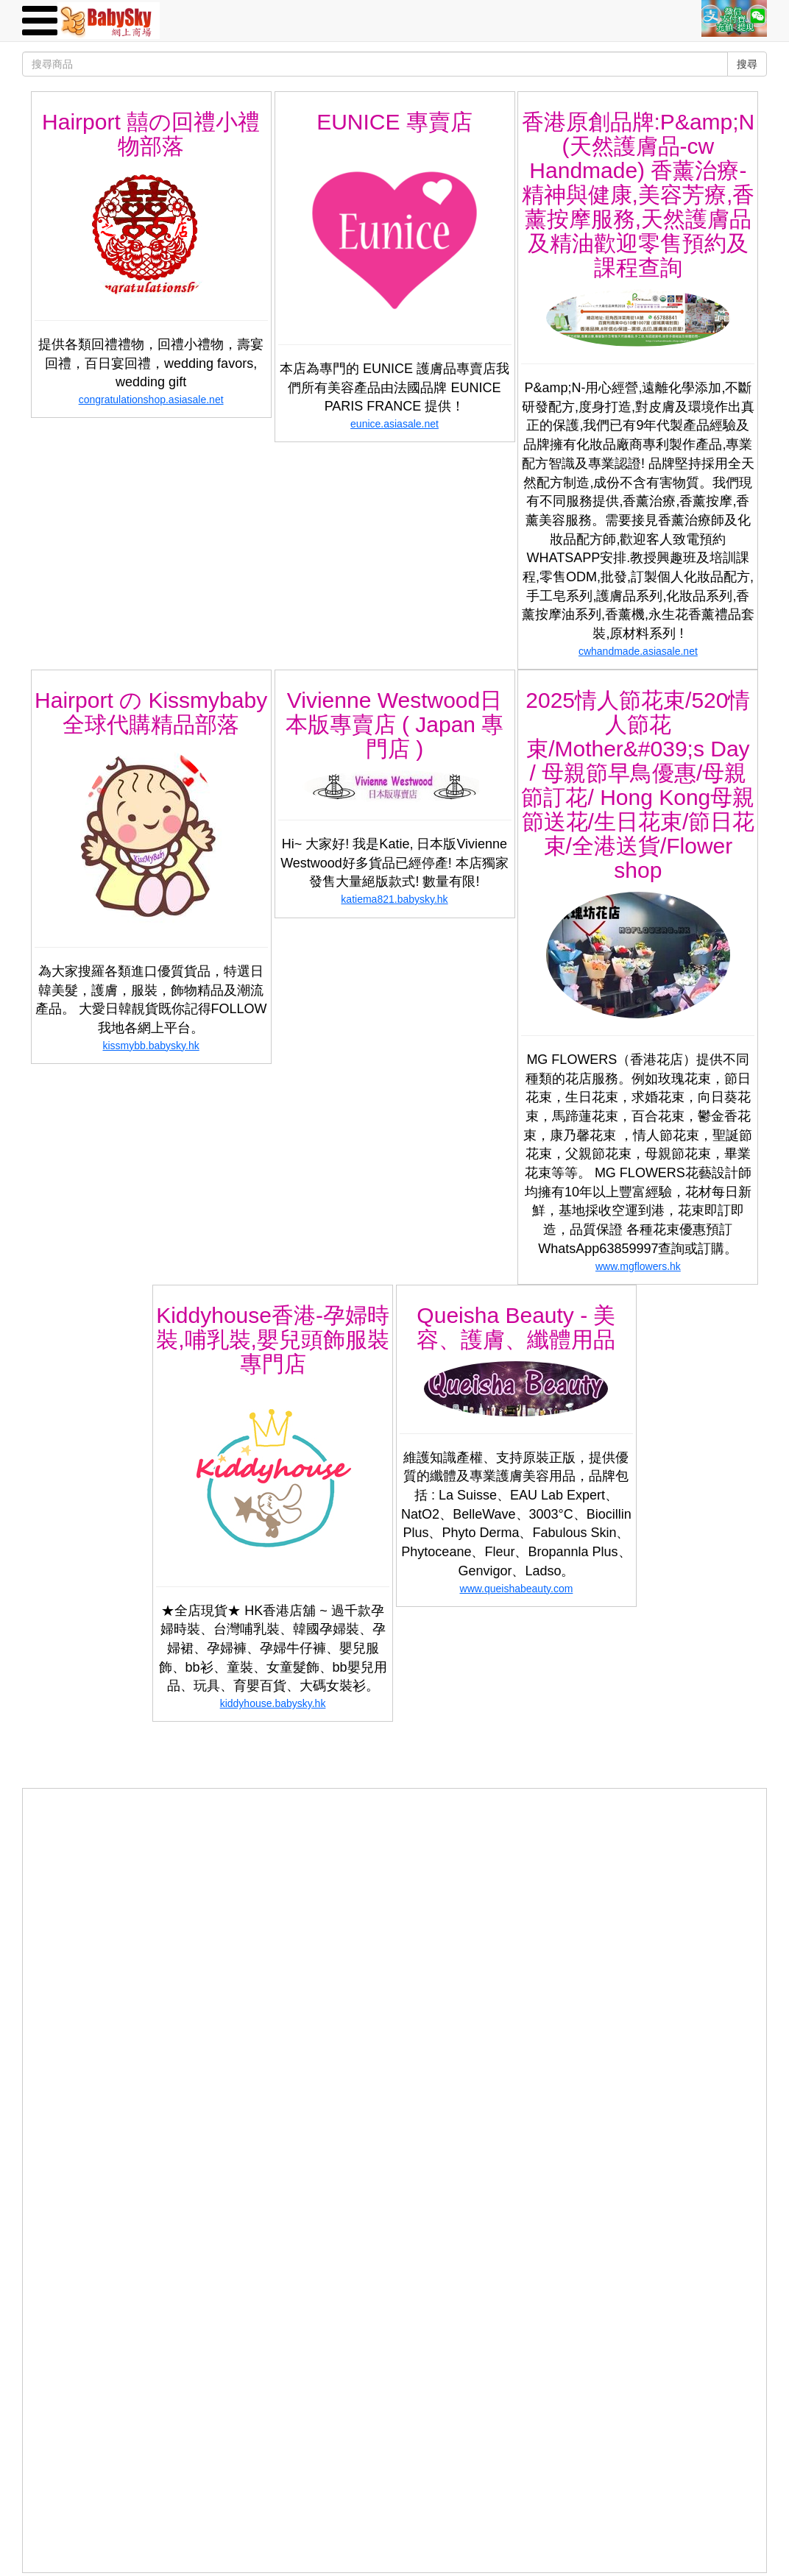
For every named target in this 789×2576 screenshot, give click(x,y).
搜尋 (747, 64)
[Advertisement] (394, 1892)
